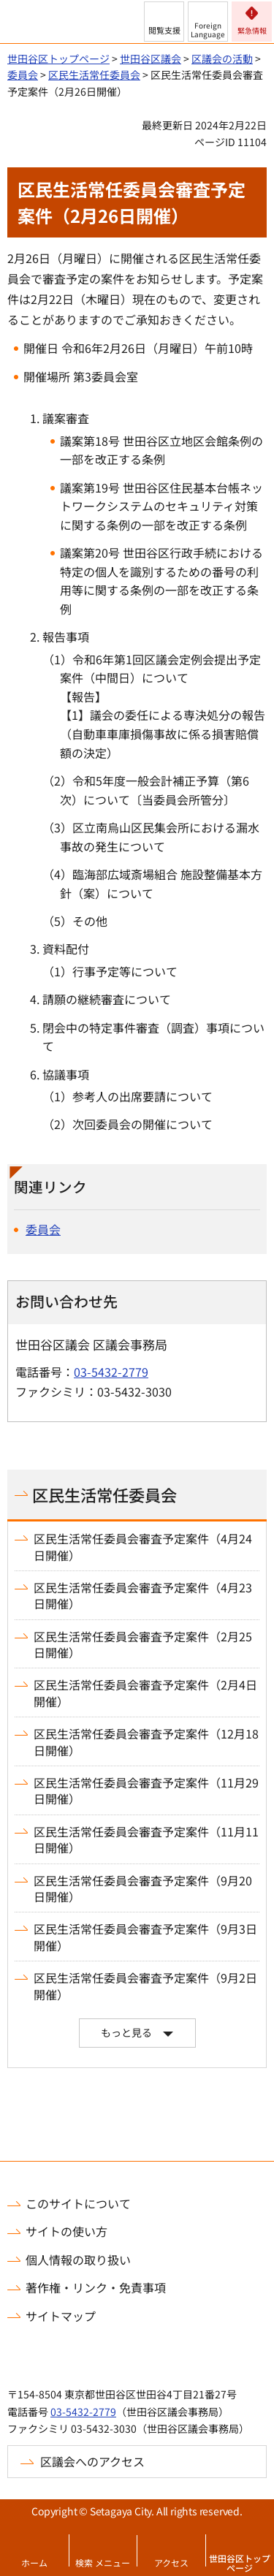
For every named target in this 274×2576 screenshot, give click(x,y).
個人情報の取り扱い (78, 2259)
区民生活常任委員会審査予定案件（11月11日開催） (146, 1839)
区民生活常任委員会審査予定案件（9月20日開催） (143, 1888)
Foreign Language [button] (208, 29)
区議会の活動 (222, 58)
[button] (164, 21)
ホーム (34, 2562)
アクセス (171, 2562)
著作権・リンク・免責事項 (96, 2287)
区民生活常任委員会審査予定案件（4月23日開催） (143, 1595)
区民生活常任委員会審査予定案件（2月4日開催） (145, 1692)
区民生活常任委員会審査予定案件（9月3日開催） (145, 1936)
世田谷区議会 (150, 58)
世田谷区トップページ (239, 2563)
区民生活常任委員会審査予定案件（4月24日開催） (143, 1546)
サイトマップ (61, 2316)
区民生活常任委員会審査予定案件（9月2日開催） (145, 1985)
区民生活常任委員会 (94, 74)
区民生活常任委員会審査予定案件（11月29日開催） (146, 1790)
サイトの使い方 (66, 2231)
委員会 (22, 74)
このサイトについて (78, 2203)
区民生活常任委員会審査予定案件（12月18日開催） (146, 1741)
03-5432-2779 (111, 1371)
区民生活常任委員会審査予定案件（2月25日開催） (143, 1644)
